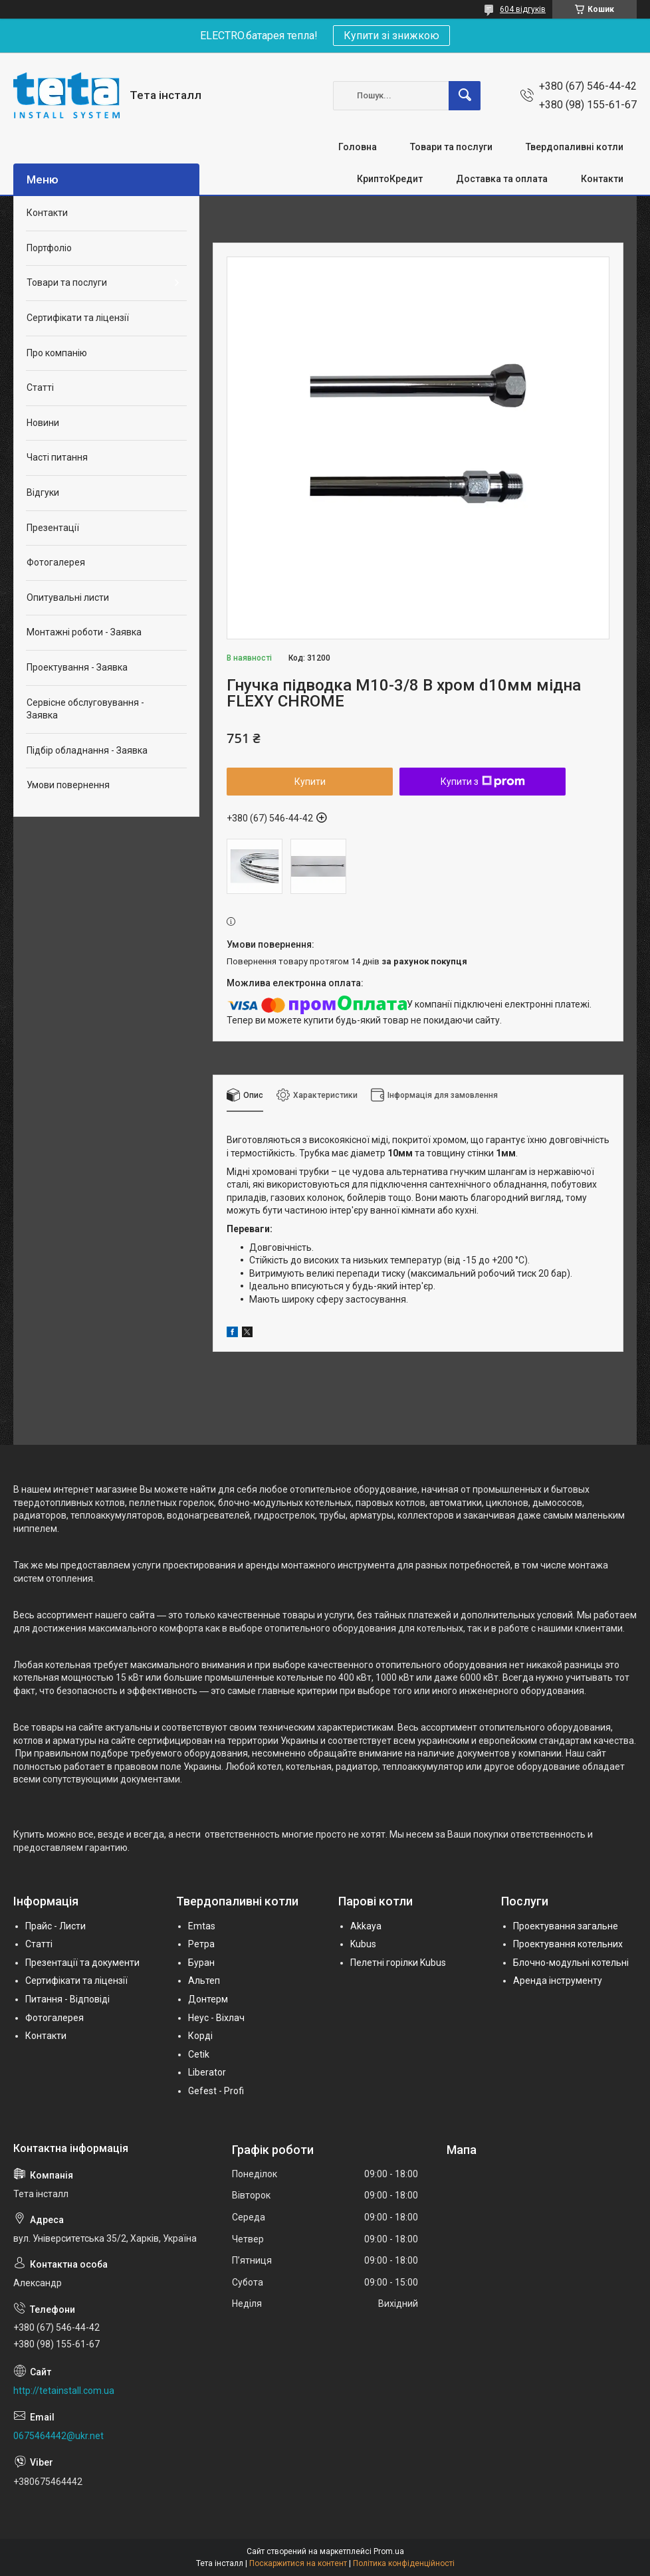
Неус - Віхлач (216, 2017)
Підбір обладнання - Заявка (87, 750)
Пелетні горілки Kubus (398, 1962)
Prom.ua (389, 2551)
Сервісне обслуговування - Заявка (85, 709)
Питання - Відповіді (67, 1999)
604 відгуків (523, 9)
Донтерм (208, 1999)
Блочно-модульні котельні (571, 1962)
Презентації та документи (82, 1962)
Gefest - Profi (216, 2091)
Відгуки (43, 492)
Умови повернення (68, 785)
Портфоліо (49, 248)
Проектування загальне (565, 1926)
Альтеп (204, 1980)
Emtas (201, 1926)
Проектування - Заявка (77, 667)
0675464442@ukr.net (58, 2435)
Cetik (198, 2054)
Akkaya (365, 1926)
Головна (357, 147)
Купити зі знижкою (391, 35)
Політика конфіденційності (404, 2563)
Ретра (201, 1944)
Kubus (363, 1944)
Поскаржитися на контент (298, 2563)
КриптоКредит (390, 178)
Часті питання (57, 457)
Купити (310, 781)
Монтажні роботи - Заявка (84, 632)
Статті (40, 387)
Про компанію (57, 353)
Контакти (602, 178)
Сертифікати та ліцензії (78, 317)
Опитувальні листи (68, 597)
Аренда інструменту (557, 1980)
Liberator (207, 2072)
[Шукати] (465, 95)
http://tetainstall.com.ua (63, 2390)
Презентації (53, 527)
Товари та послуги (451, 147)
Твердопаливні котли (574, 147)
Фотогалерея (56, 562)
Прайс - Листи (55, 1926)
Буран (201, 1962)
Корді (200, 2035)
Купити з (483, 782)
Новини (43, 422)
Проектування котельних (568, 1944)
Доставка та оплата (502, 178)
